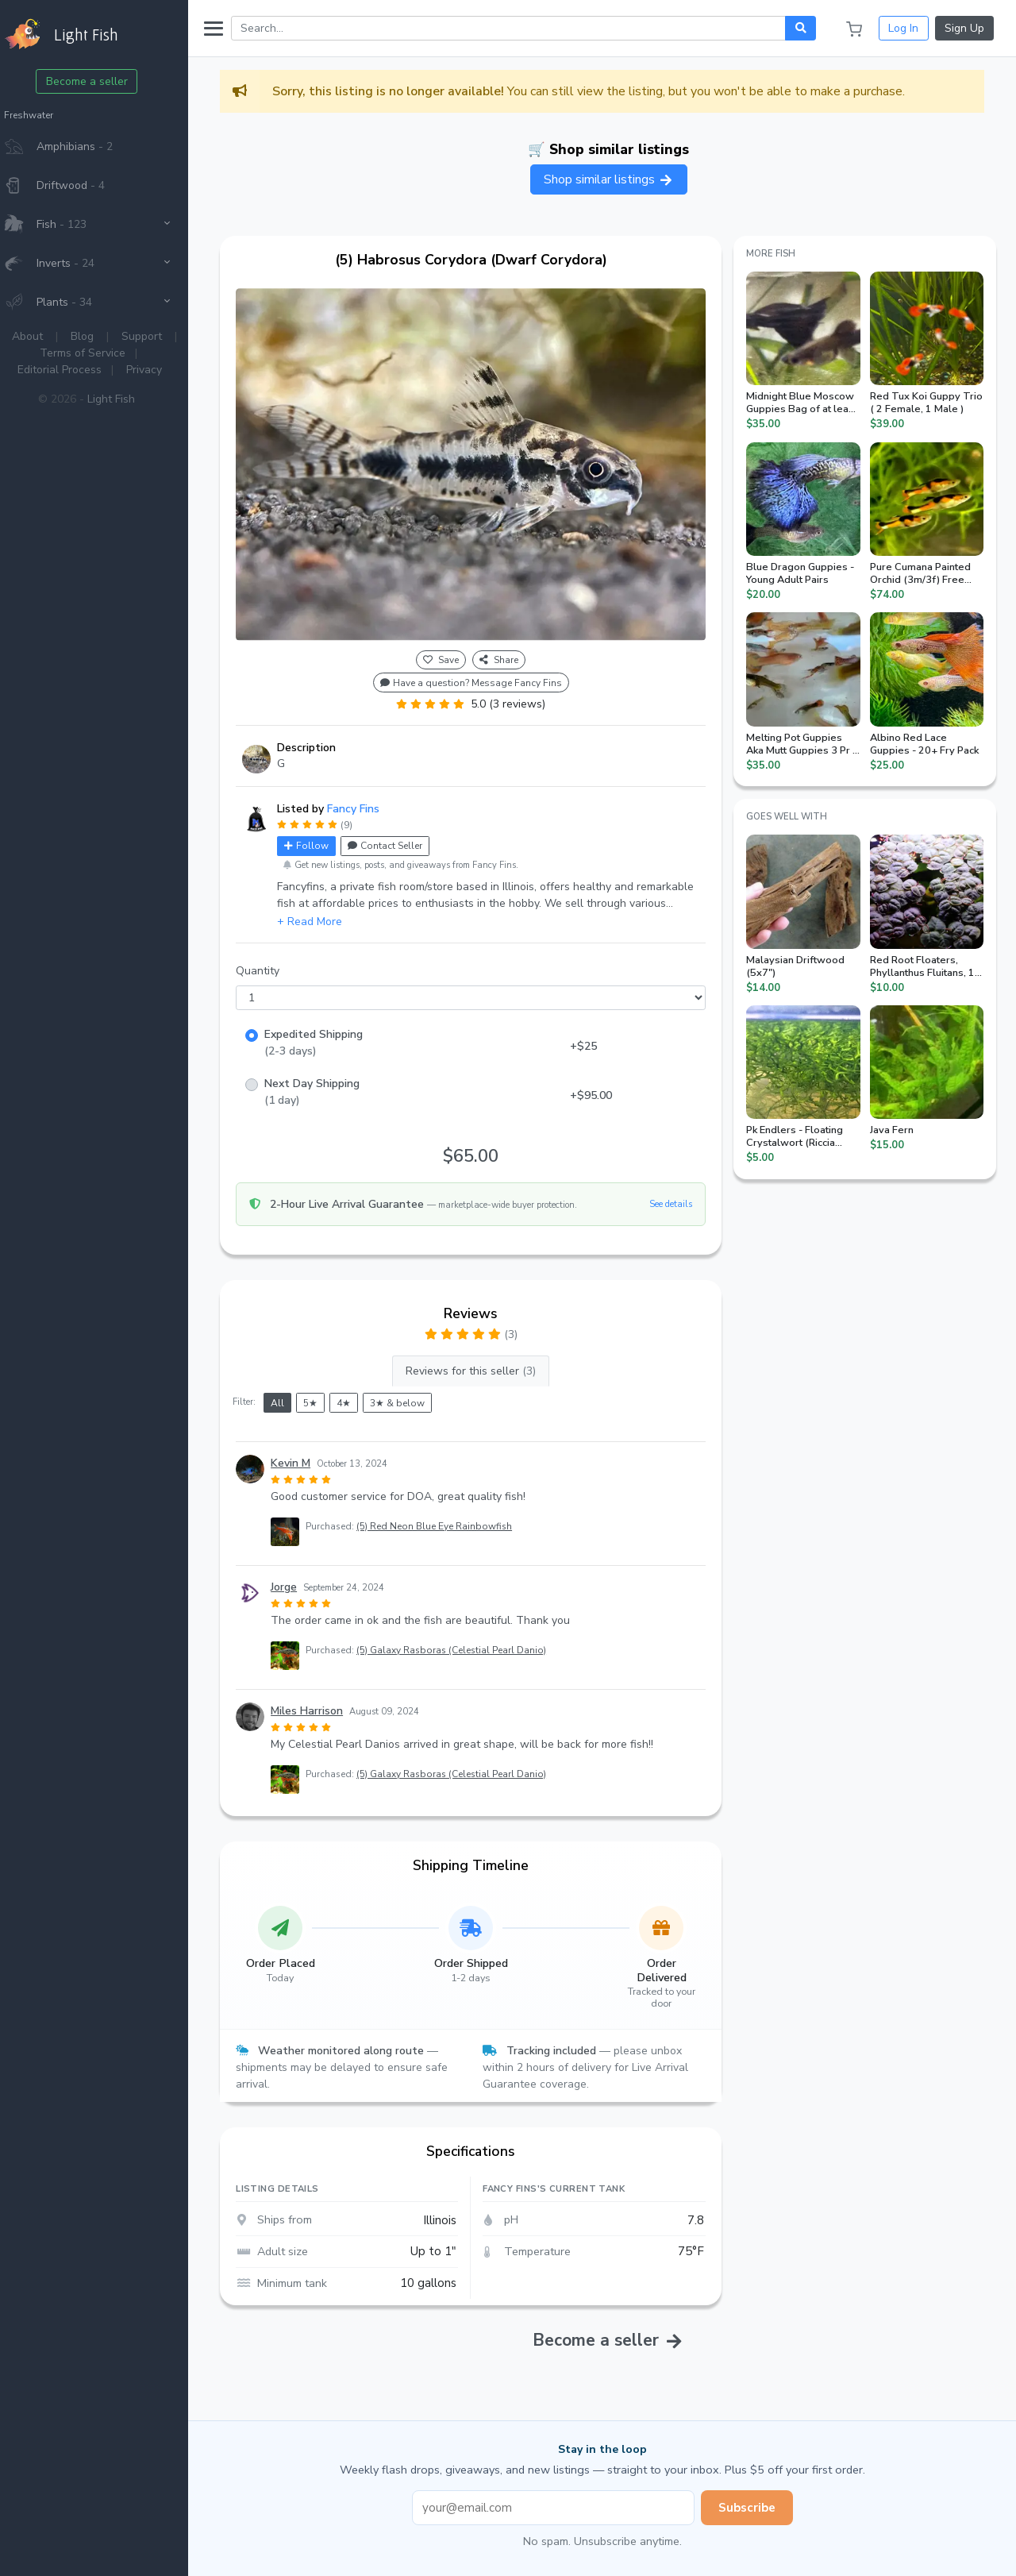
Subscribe (754, 2500)
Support (157, 336)
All (292, 1395)
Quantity (272, 963)
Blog (97, 336)
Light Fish (126, 399)
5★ (325, 1395)
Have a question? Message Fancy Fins (481, 675)
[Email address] (560, 2500)
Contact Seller (400, 838)
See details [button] (675, 1196)
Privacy (159, 369)
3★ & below (412, 1395)
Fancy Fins (368, 801)
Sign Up (964, 28)
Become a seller (102, 81)
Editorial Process (75, 369)
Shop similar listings (616, 179)
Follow (321, 838)
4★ (359, 1395)
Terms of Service (97, 353)
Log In (903, 28)
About (42, 336)
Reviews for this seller (481, 1363)
